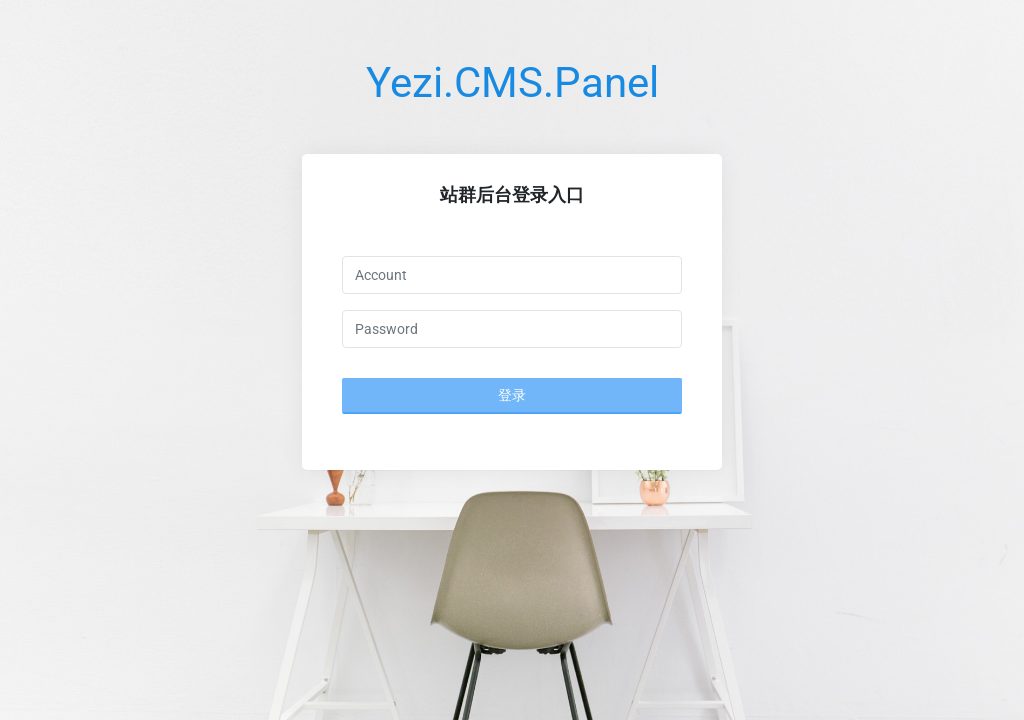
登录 (512, 395)
